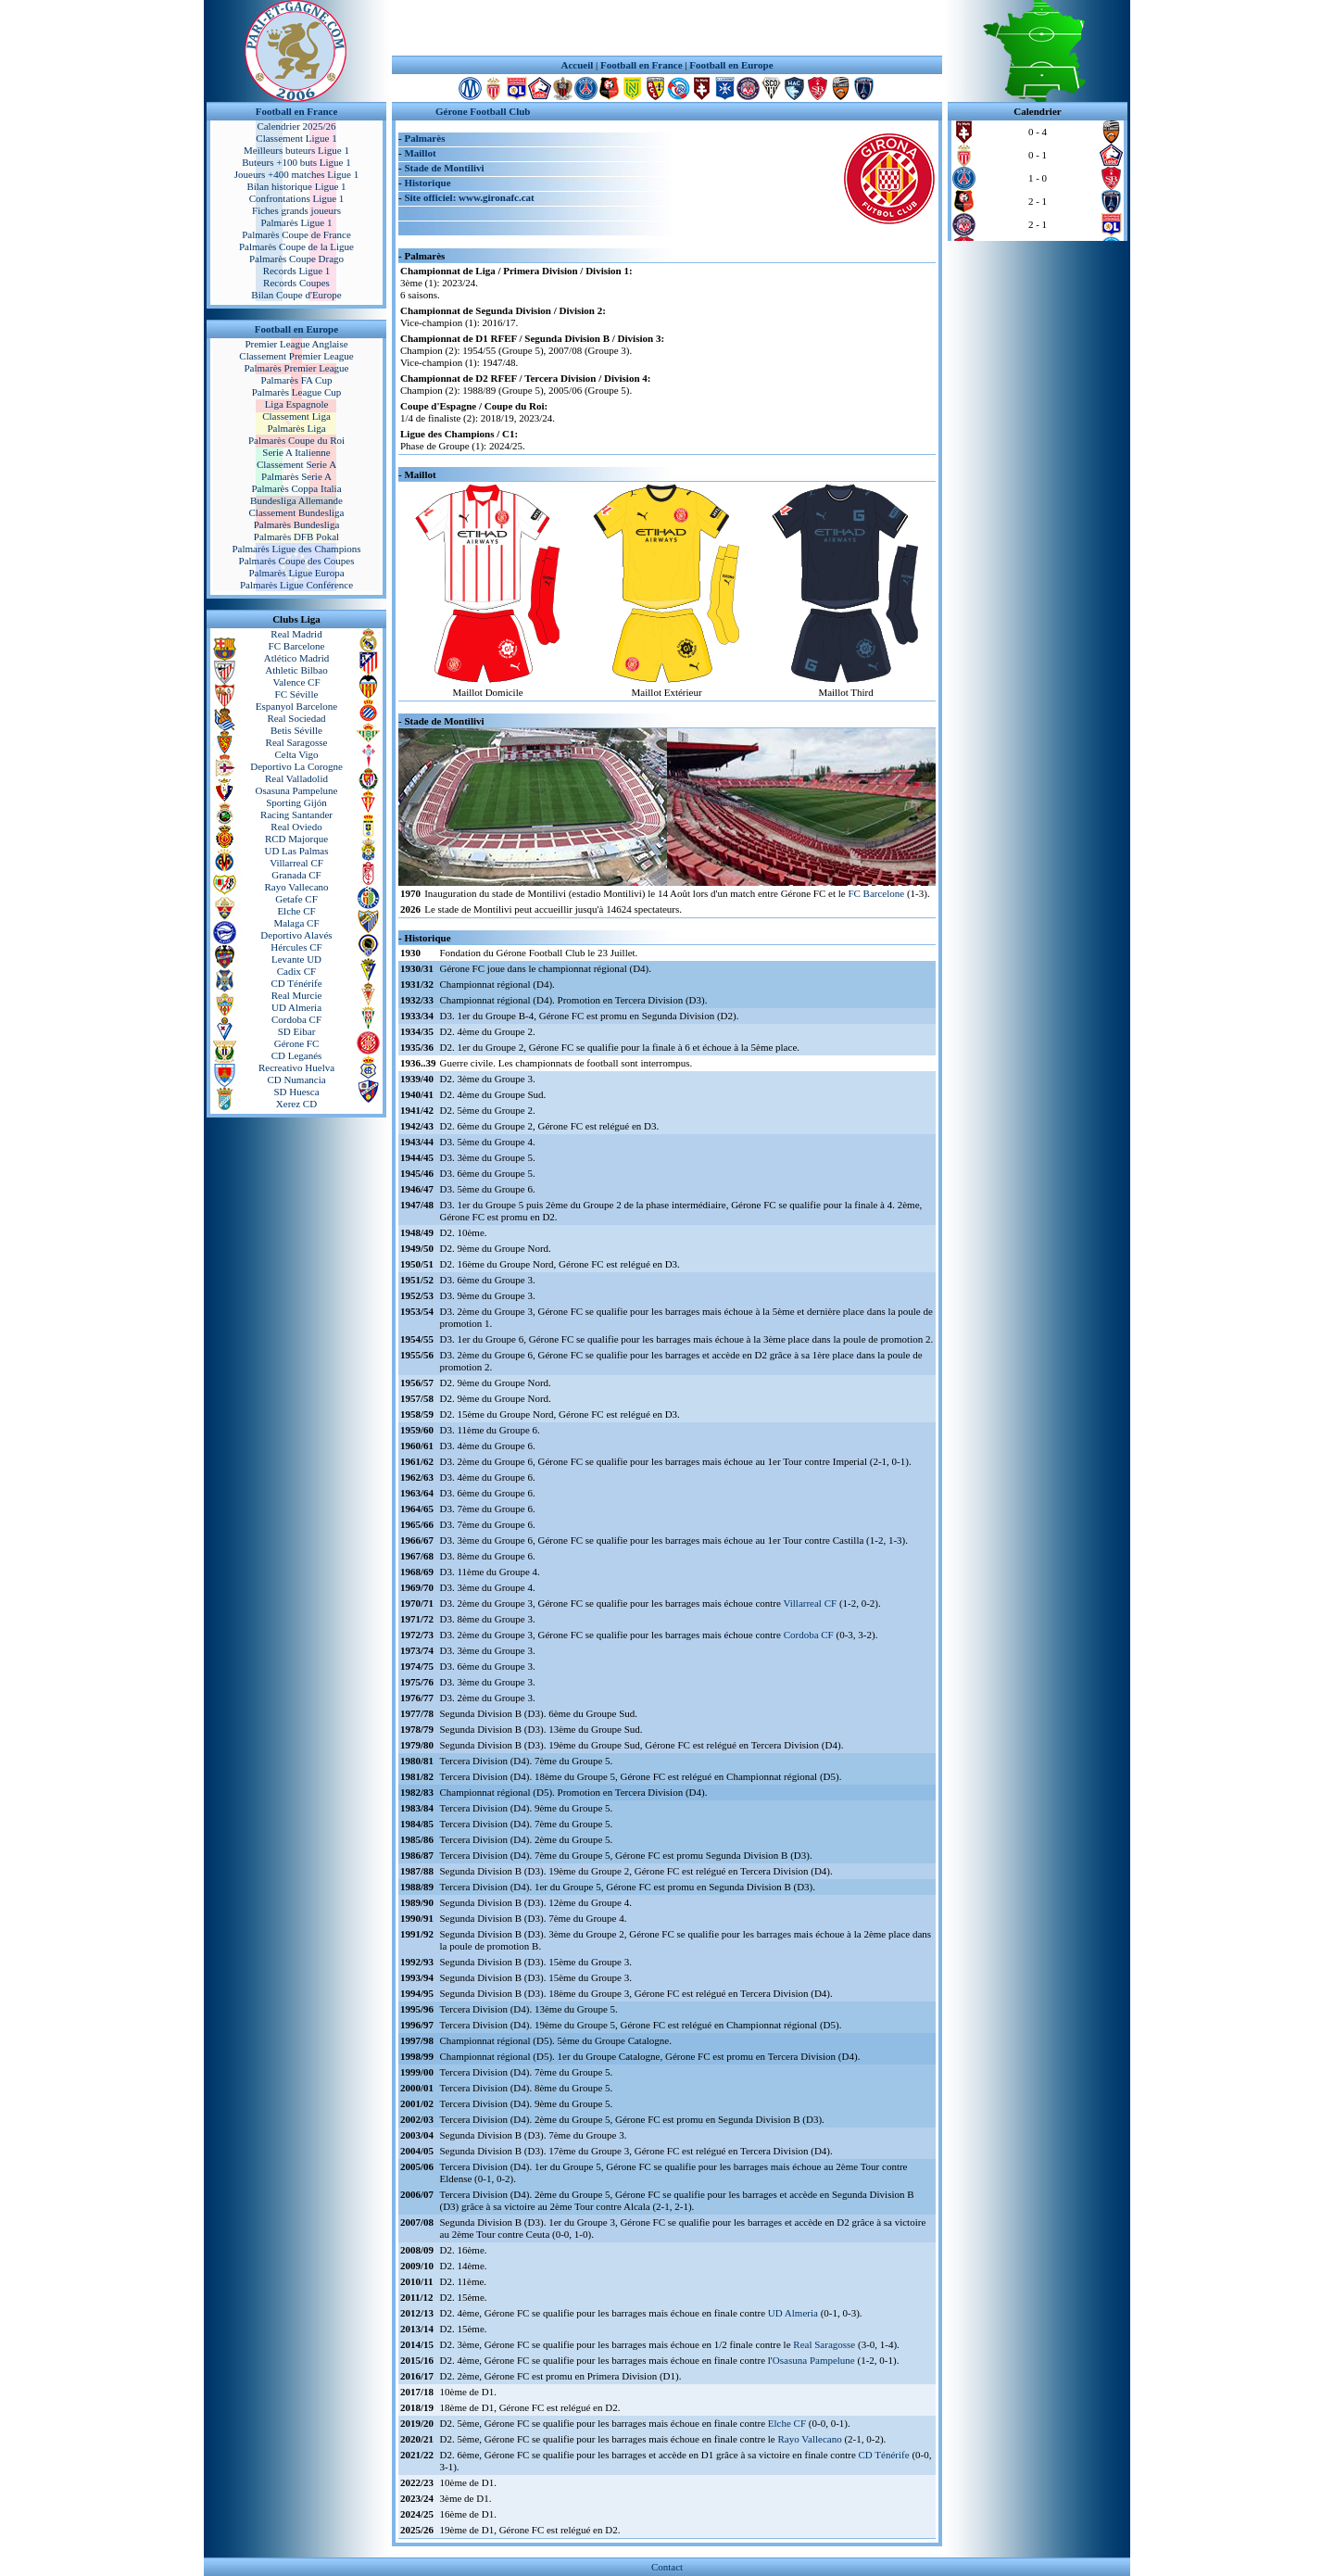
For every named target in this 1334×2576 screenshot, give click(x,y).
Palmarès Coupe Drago (296, 258)
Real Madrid (296, 633)
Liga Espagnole (297, 404)
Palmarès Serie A (296, 476)
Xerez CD (296, 1103)
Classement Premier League (296, 355)
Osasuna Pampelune (297, 790)
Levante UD (296, 959)
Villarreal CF (296, 862)
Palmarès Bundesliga (297, 524)
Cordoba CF (296, 1019)
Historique (427, 182)
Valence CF (296, 682)
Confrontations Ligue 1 (297, 198)
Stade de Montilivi (444, 167)
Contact (667, 2566)
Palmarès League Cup (297, 392)
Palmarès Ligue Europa (296, 572)
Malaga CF (296, 922)
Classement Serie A (296, 464)
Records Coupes (296, 282)
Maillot (419, 152)
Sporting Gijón (296, 802)
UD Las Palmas (296, 850)
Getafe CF (296, 898)
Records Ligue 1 (297, 270)
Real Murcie (296, 995)
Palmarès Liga (296, 428)
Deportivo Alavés (296, 935)
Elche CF (296, 910)
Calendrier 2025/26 (296, 126)
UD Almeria (296, 1007)
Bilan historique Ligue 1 (296, 186)
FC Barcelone (297, 645)
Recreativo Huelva (296, 1067)
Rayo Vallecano (296, 886)
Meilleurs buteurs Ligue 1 (296, 150)
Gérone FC (297, 1043)
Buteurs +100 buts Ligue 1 (296, 162)
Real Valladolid (296, 778)
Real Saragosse (297, 742)
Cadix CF (296, 971)
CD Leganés (296, 1055)
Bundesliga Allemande (296, 500)
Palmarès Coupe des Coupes (297, 560)
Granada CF (296, 874)
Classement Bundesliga (297, 512)
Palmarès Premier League (296, 367)
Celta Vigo (296, 754)
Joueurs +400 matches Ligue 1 (296, 174)
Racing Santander (296, 814)
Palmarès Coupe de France (296, 234)
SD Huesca (296, 1091)
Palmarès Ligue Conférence (296, 584)
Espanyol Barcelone (296, 706)
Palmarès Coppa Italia (296, 488)
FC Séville (297, 694)
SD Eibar (297, 1031)
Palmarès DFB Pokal (296, 536)
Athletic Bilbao (296, 670)
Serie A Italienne (296, 452)
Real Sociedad (296, 718)
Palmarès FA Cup (297, 379)
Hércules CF (296, 947)
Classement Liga (296, 416)
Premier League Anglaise (296, 343)
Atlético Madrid (297, 657)
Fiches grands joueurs (296, 210)
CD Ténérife (296, 983)
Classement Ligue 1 (296, 138)
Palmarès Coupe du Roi (296, 440)
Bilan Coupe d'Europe (296, 294)
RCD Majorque (296, 838)
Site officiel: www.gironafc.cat (469, 197)
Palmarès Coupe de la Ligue (296, 246)
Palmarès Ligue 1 (297, 222)
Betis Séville (296, 730)
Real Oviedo (296, 826)
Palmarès (424, 138)
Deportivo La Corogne (296, 766)
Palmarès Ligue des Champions (296, 548)
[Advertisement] (667, 28)
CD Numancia (296, 1079)
